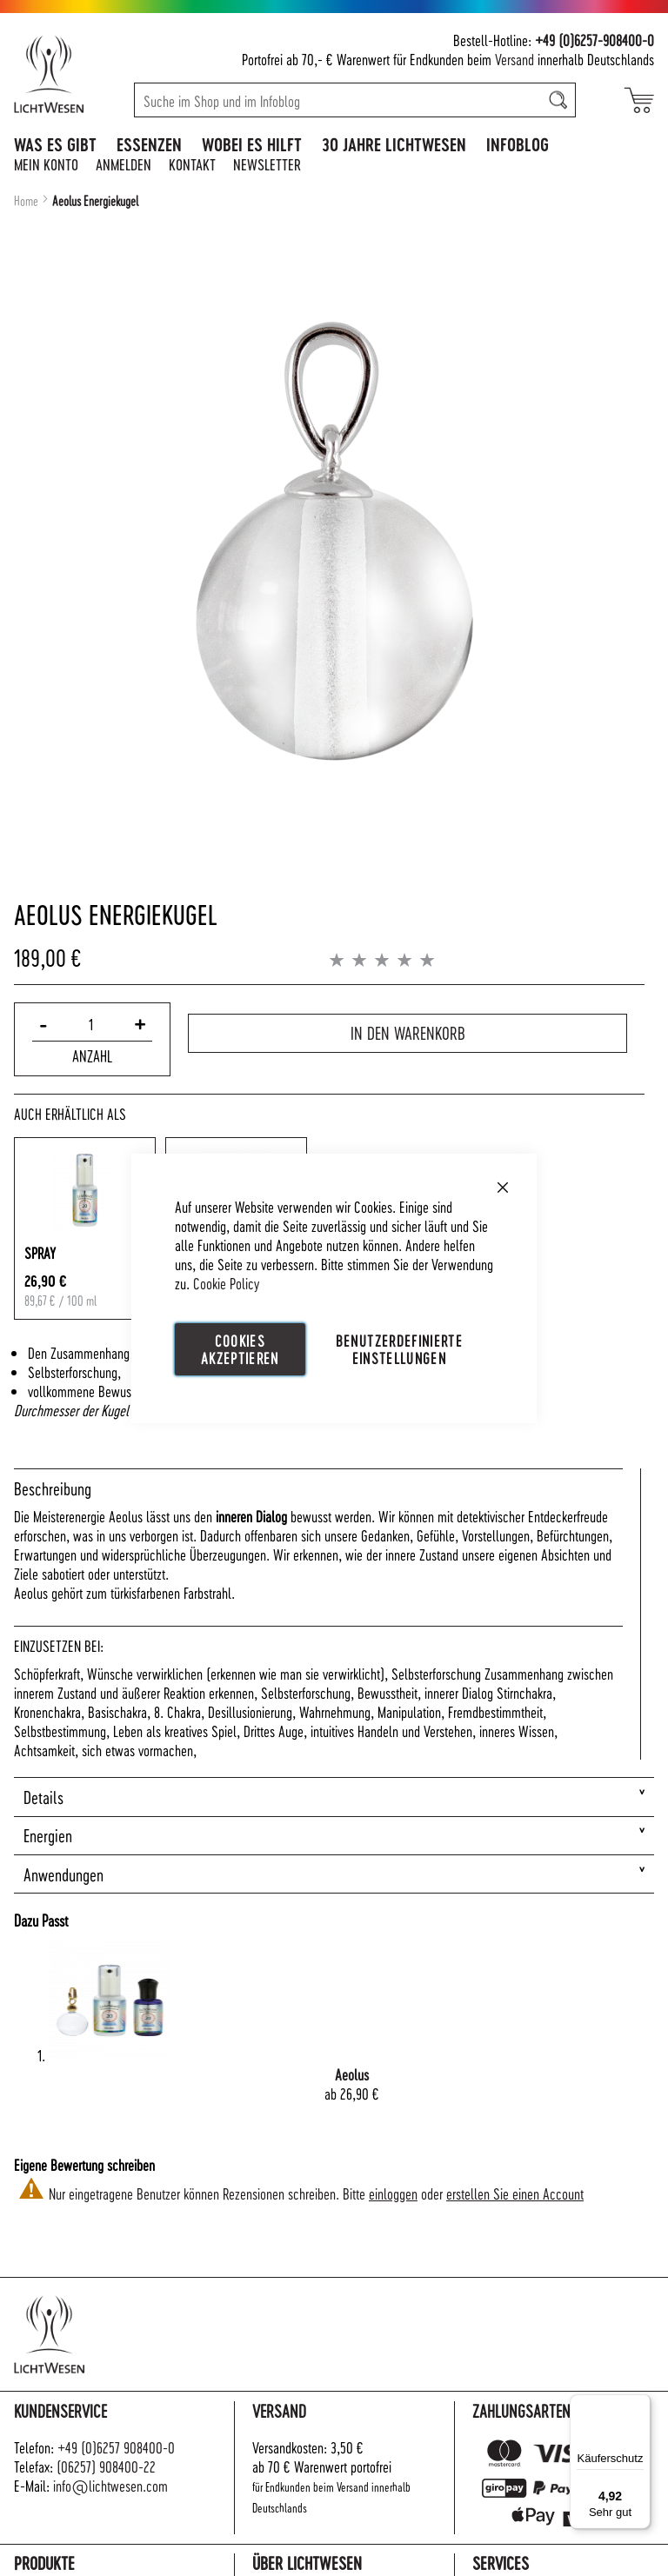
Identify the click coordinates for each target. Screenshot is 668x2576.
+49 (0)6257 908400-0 (116, 2447)
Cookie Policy (226, 1282)
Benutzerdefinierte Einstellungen (399, 1348)
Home (26, 201)
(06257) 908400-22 (106, 2466)
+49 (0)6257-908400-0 (594, 39)
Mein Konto (46, 164)
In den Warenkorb (408, 1030)
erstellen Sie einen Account (515, 2193)
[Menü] (640, 2404)
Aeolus (352, 2074)
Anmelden (123, 164)
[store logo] (67, 73)
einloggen (393, 2193)
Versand (514, 59)
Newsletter (267, 164)
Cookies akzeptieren (240, 1348)
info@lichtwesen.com (110, 2485)
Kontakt (192, 164)
